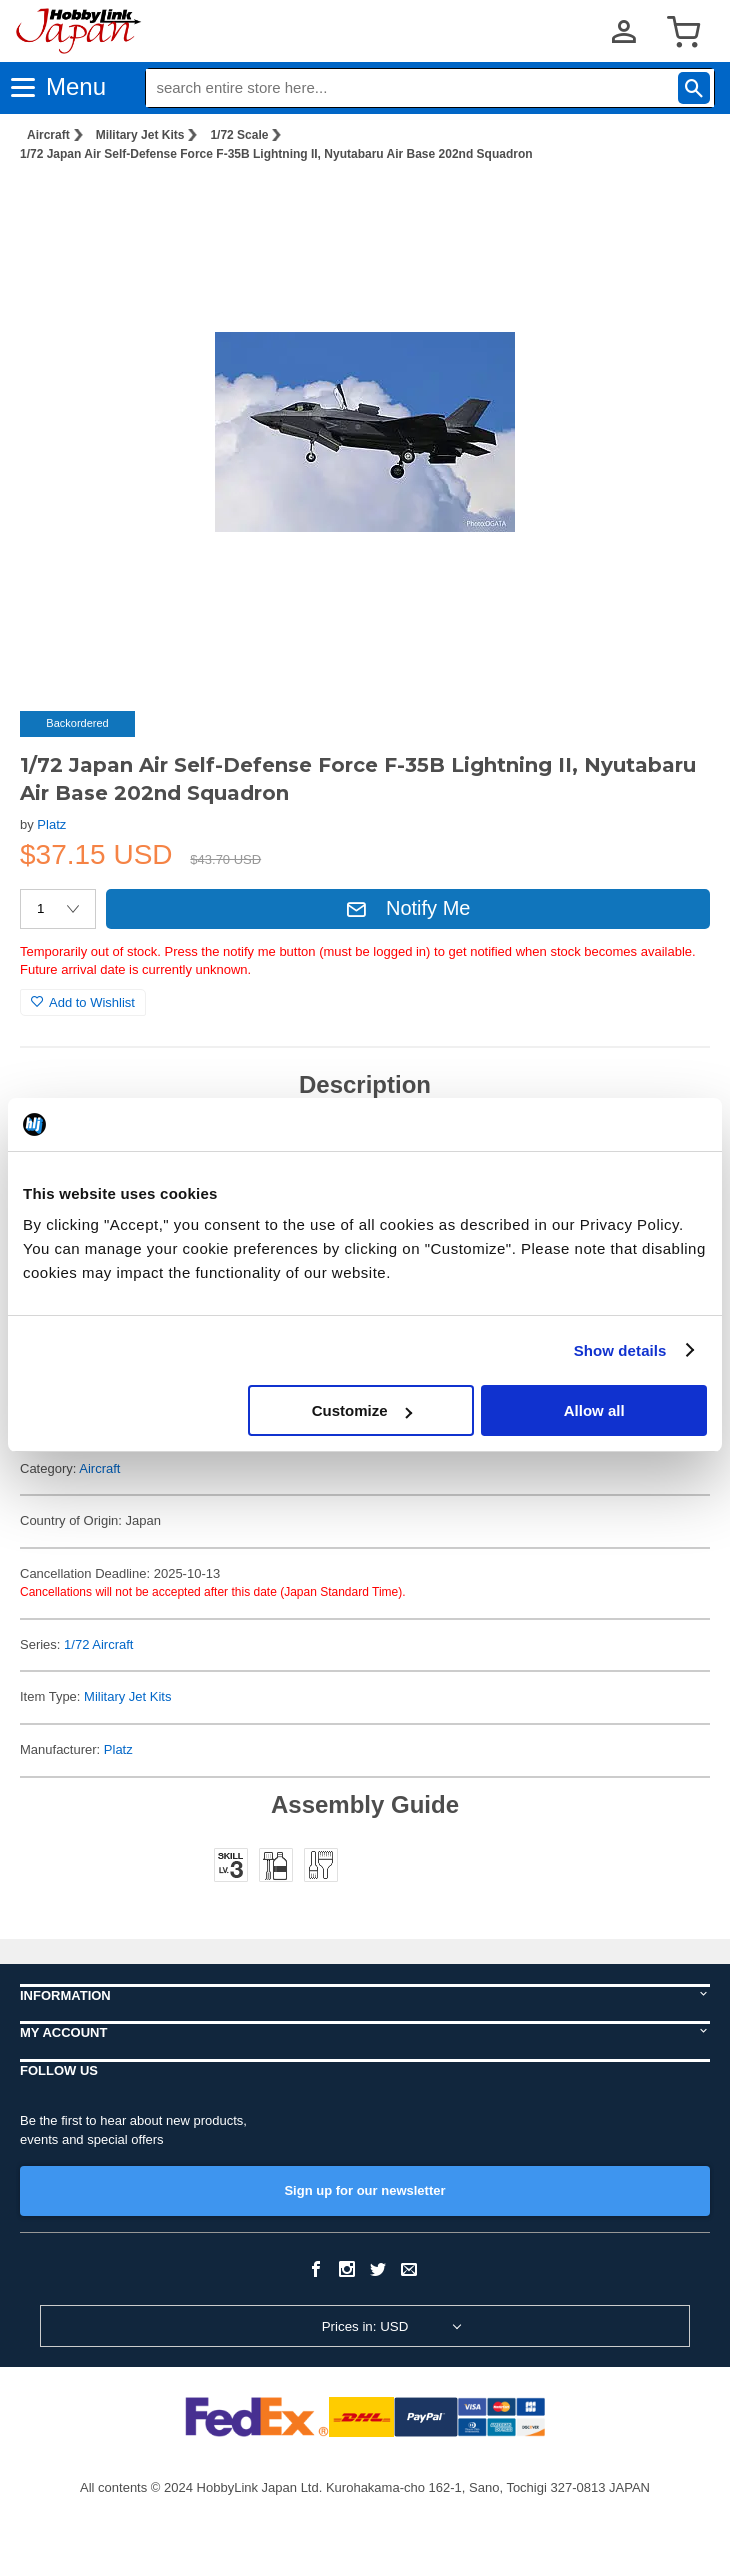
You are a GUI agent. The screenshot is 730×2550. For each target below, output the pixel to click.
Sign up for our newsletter (364, 2190)
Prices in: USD (365, 2326)
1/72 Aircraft (98, 1644)
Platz (51, 824)
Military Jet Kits (140, 135)
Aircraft (48, 135)
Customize (362, 1410)
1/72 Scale (239, 135)
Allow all (594, 1410)
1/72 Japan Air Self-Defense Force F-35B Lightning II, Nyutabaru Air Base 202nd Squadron (276, 154)
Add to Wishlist (83, 1002)
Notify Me (408, 908)
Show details (620, 1350)
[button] (674, 209)
